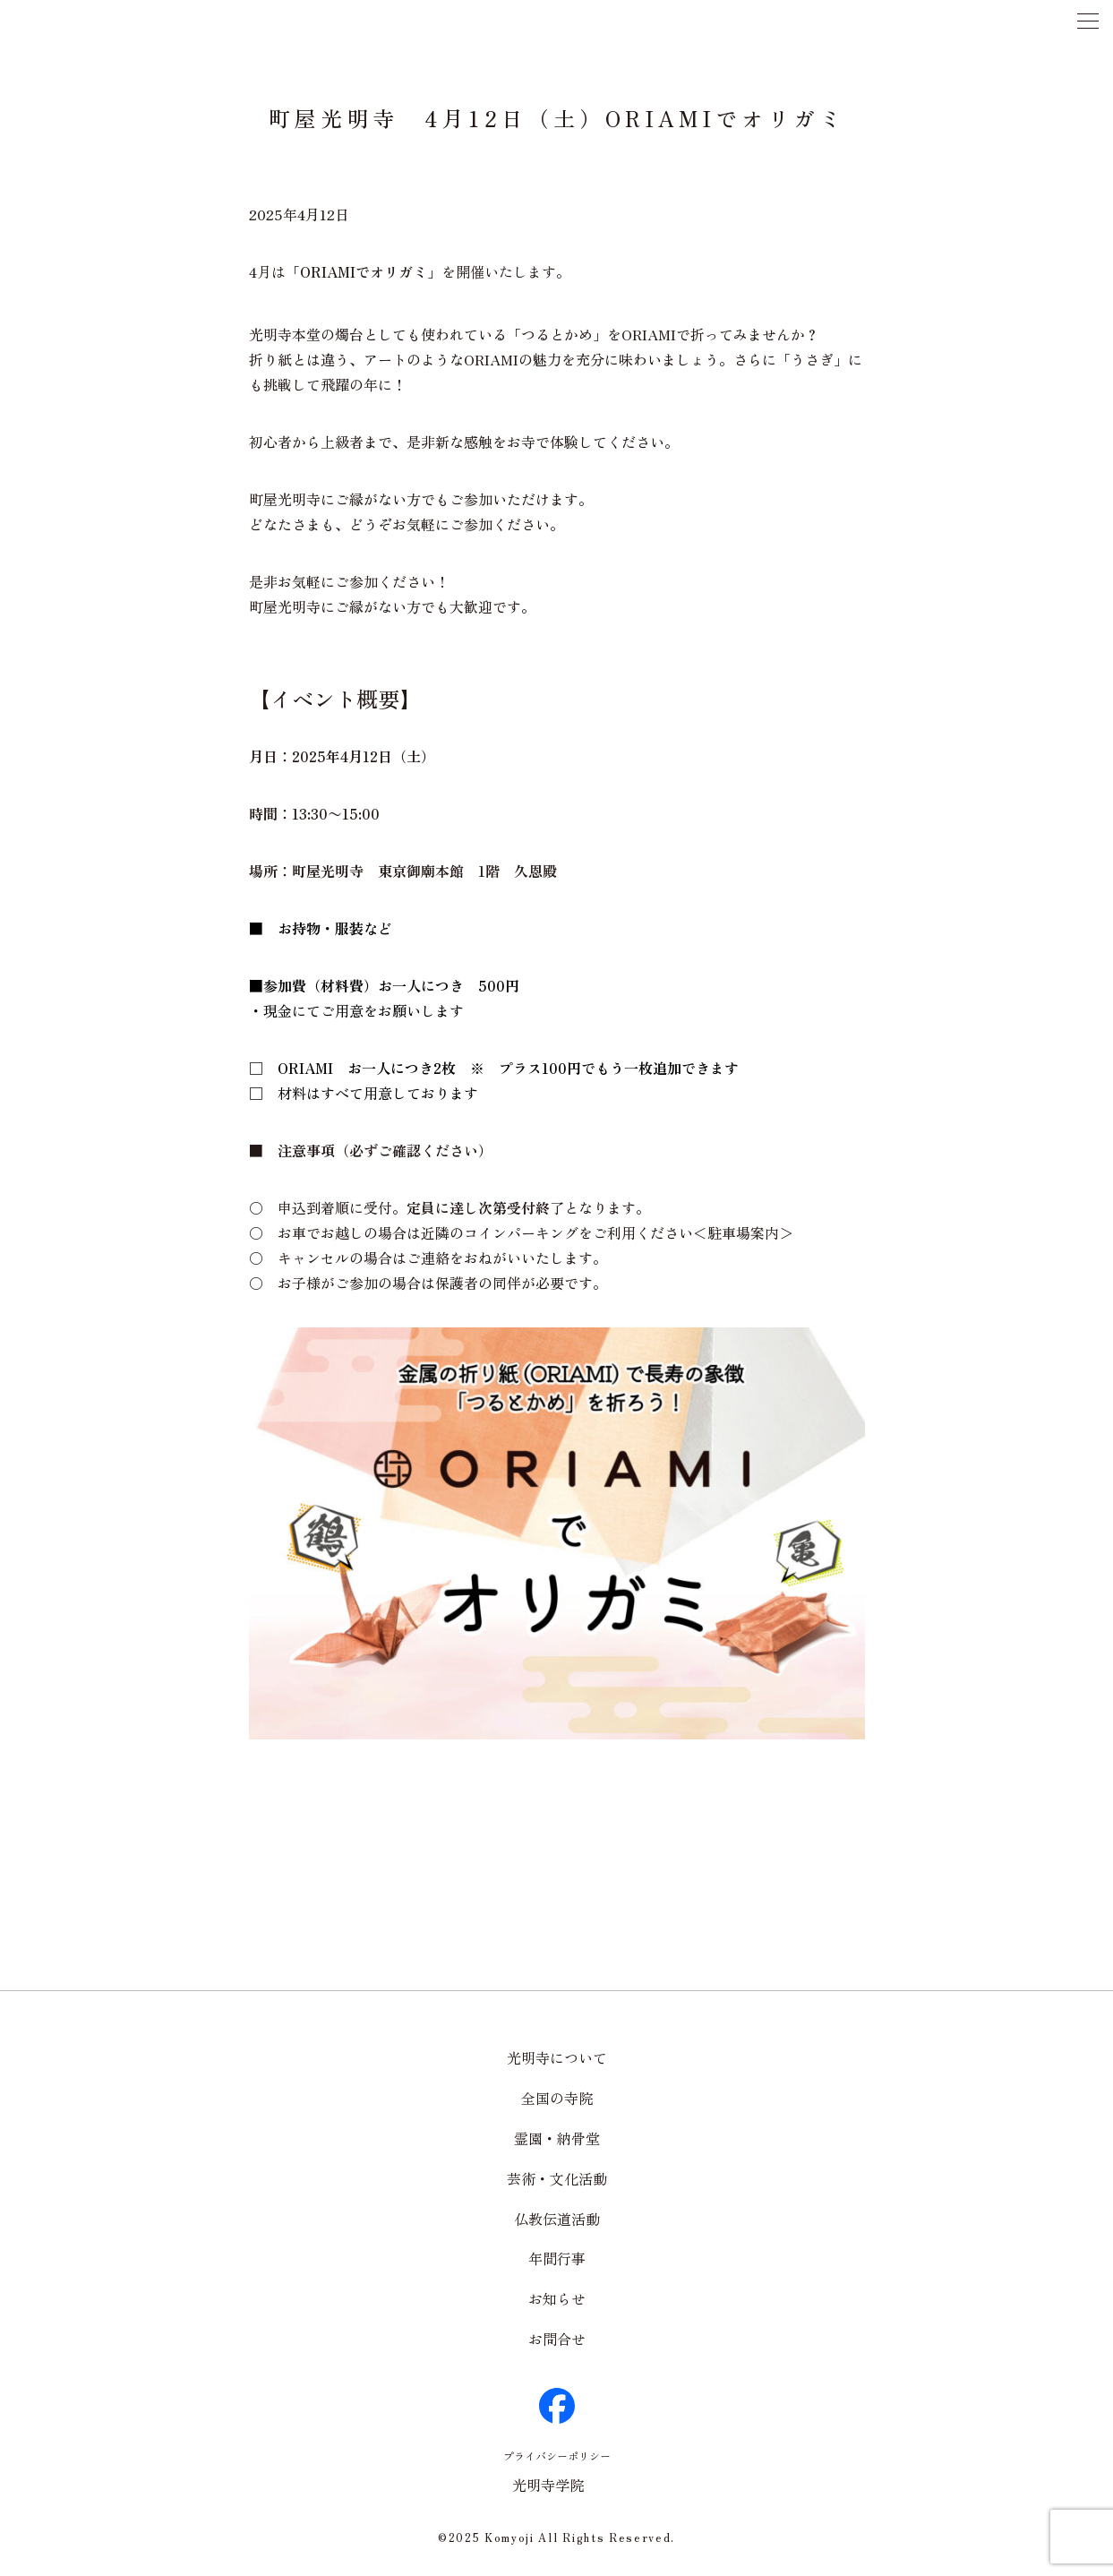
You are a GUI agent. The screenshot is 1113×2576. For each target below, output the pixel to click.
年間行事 (557, 2258)
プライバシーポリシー (557, 2455)
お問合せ (557, 2338)
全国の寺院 (557, 2097)
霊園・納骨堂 (557, 2138)
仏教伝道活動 (557, 2218)
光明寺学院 (548, 2484)
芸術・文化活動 (557, 2178)
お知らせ (557, 2298)
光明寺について (557, 2057)
